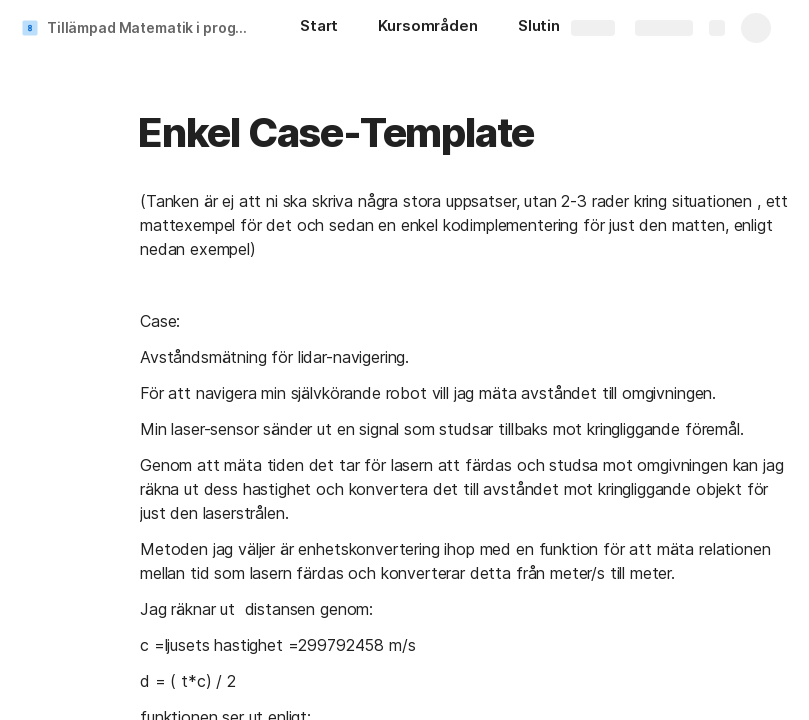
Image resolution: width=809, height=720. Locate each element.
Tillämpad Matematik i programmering (153, 27)
